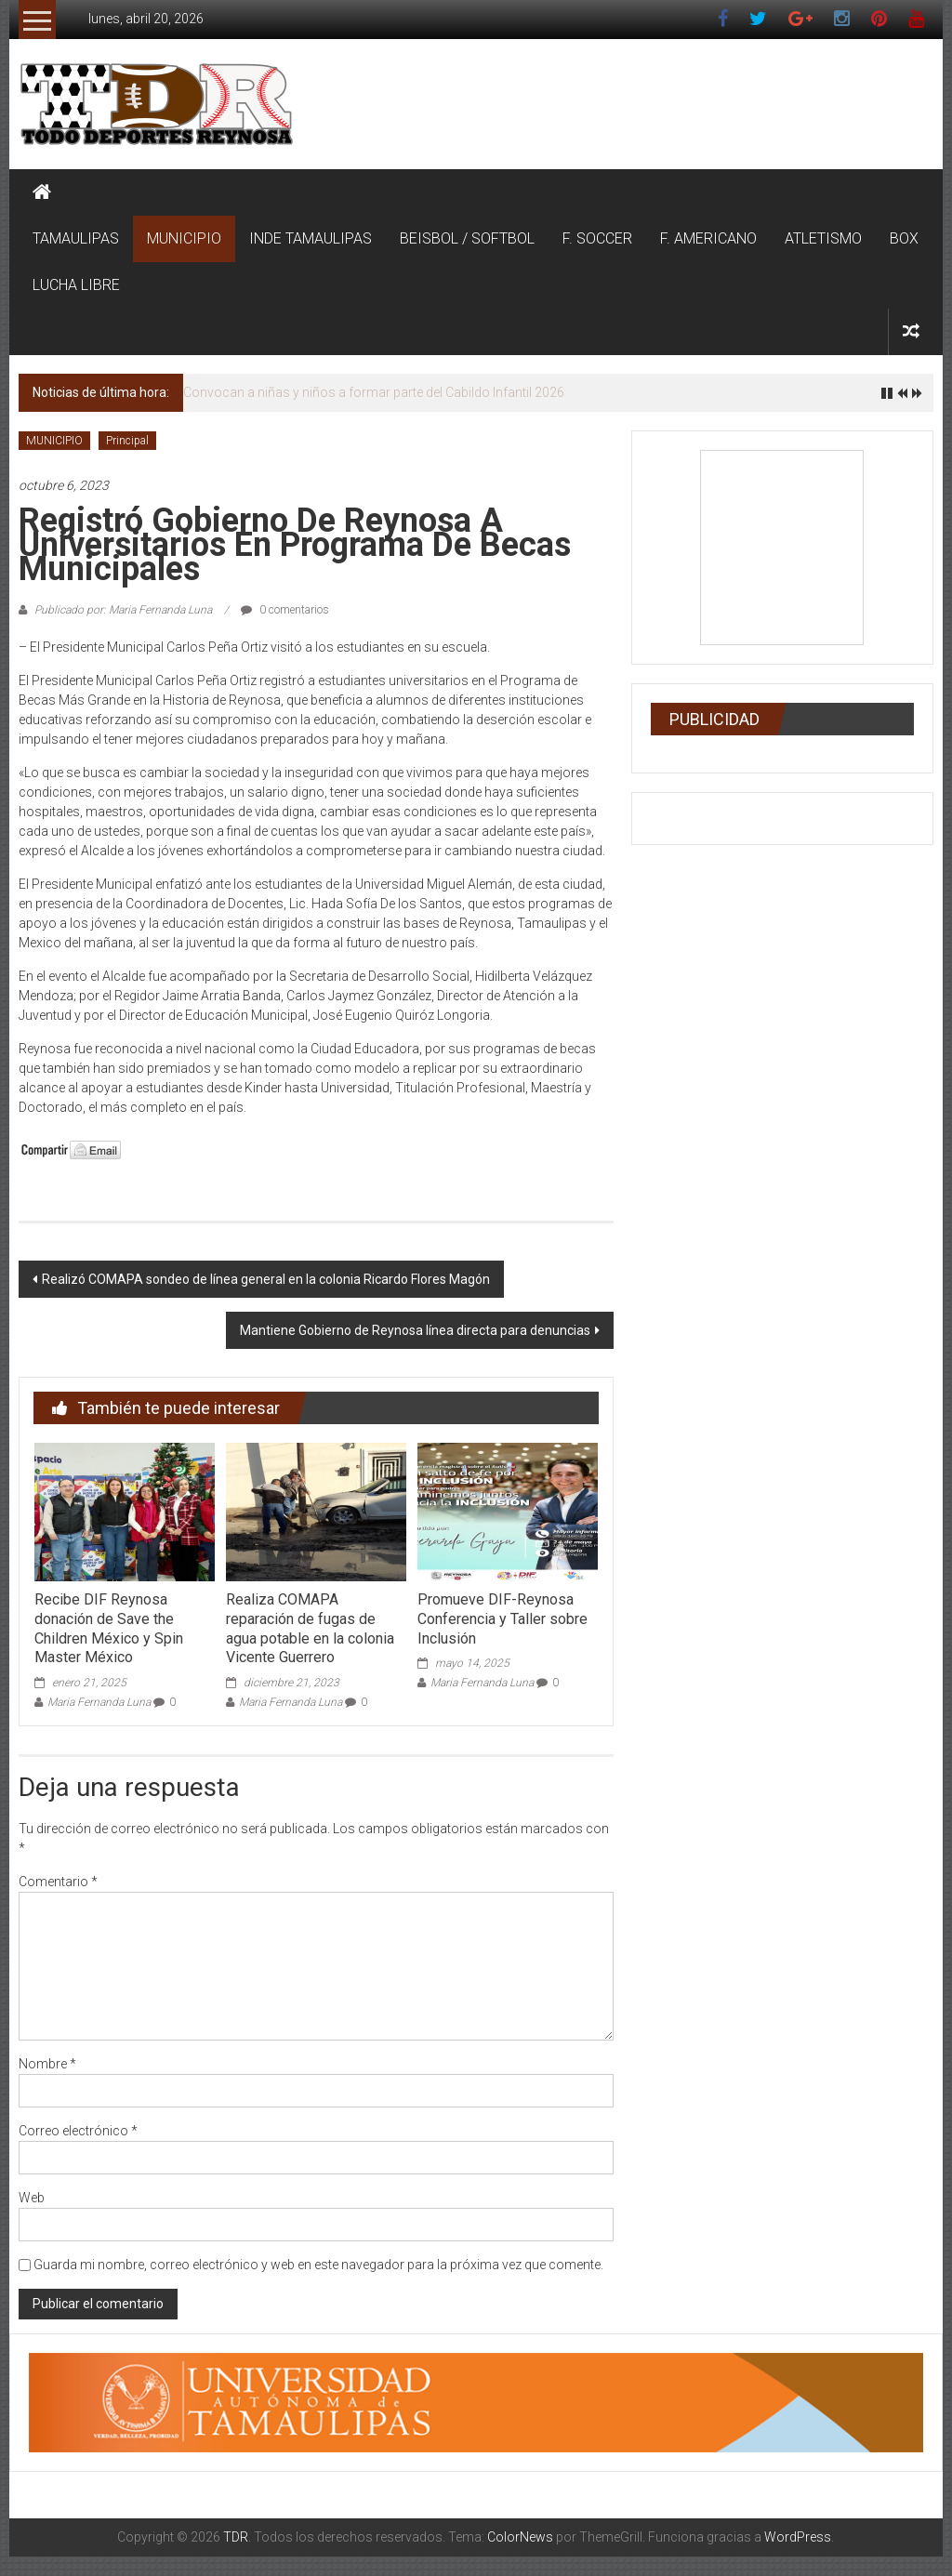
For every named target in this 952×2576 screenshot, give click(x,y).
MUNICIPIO (184, 238)
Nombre (47, 2063)
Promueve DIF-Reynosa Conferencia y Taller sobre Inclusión (502, 1619)
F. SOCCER (597, 238)
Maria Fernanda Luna (99, 1702)
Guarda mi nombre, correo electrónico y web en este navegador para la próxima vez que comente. (318, 2264)
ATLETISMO (823, 238)
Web (32, 2197)
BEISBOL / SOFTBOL (467, 238)
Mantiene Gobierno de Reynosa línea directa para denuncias (415, 1330)
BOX (904, 238)
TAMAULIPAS (76, 238)
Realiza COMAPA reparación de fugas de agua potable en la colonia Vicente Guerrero (310, 1628)
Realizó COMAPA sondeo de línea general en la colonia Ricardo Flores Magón (266, 1279)
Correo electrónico (78, 2130)
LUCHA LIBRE (76, 285)
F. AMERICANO (708, 238)
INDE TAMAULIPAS (310, 238)
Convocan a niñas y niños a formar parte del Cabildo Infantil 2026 (373, 392)
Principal (127, 440)
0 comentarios (285, 609)
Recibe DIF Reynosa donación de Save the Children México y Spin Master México (108, 1628)
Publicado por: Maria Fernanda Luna (123, 609)
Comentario (58, 1881)
